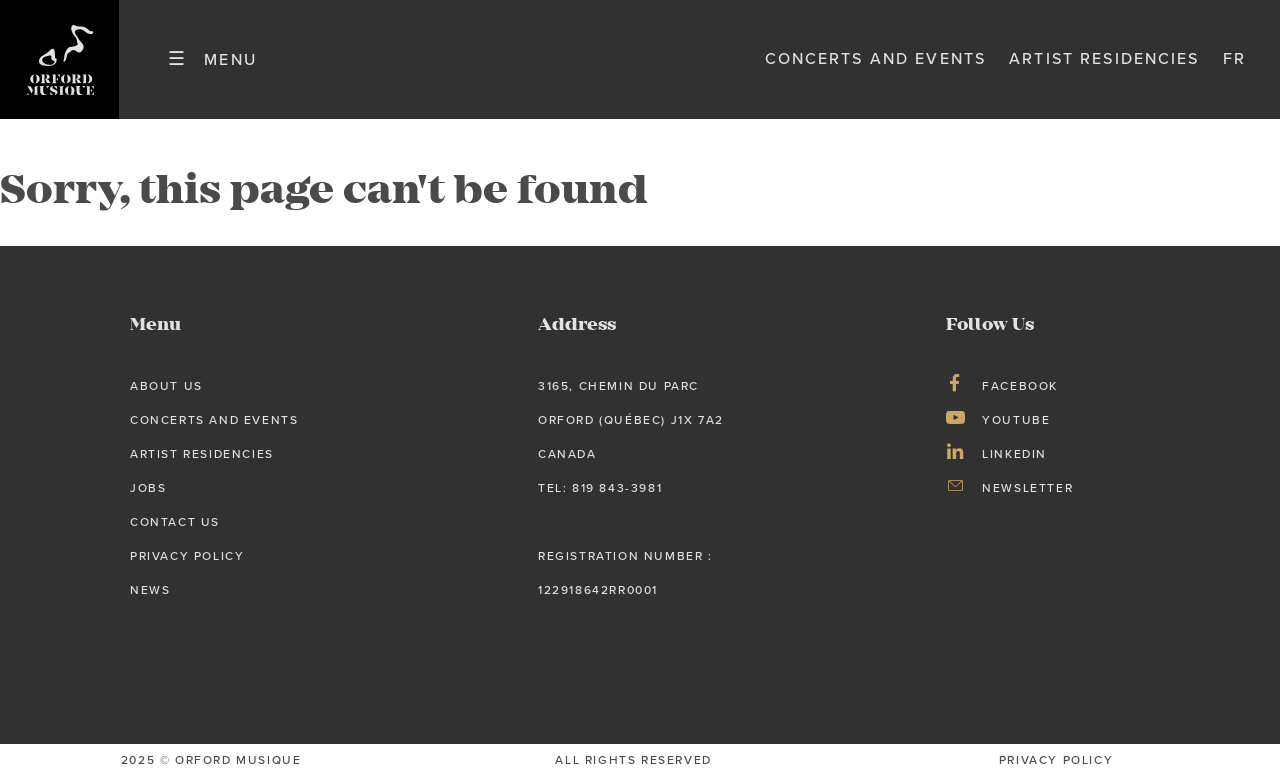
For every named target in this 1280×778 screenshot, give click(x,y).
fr (1234, 59)
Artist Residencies (1104, 59)
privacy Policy (1056, 760)
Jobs (148, 488)
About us (166, 386)
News (150, 590)
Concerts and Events (876, 59)
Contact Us (175, 522)
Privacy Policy (187, 556)
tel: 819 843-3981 (600, 488)
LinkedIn (1014, 454)
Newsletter (1027, 488)
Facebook (1020, 386)
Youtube (1016, 420)
